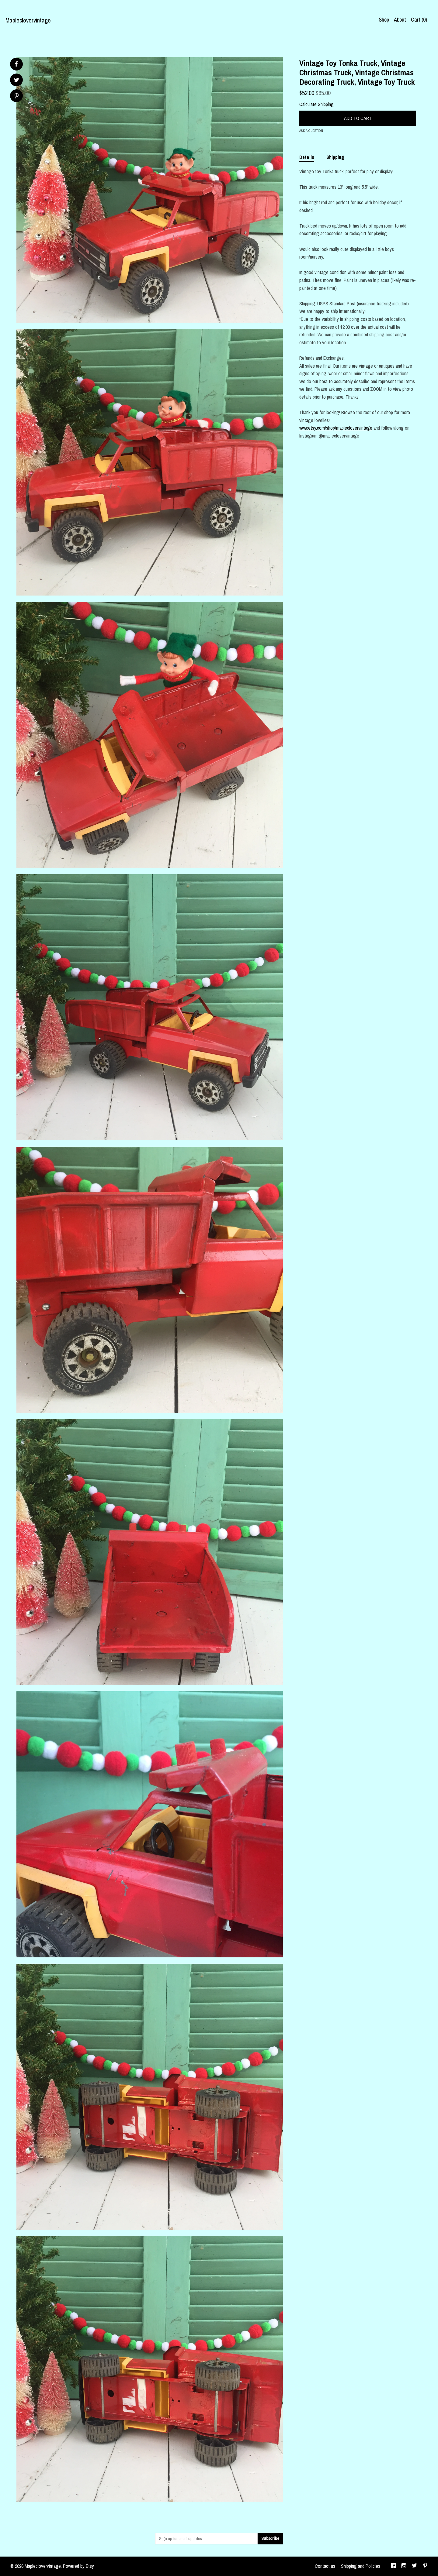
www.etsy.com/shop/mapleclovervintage (335, 427)
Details (306, 157)
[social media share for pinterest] (16, 96)
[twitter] (414, 2566)
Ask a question (311, 131)
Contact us (325, 2566)
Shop (384, 19)
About (400, 19)
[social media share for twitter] (16, 80)
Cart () (419, 19)
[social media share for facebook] (16, 64)
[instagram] (403, 2566)
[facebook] (393, 2566)
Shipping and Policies (360, 2566)
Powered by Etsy (78, 2566)
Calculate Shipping (316, 104)
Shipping (335, 157)
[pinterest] (425, 2566)
